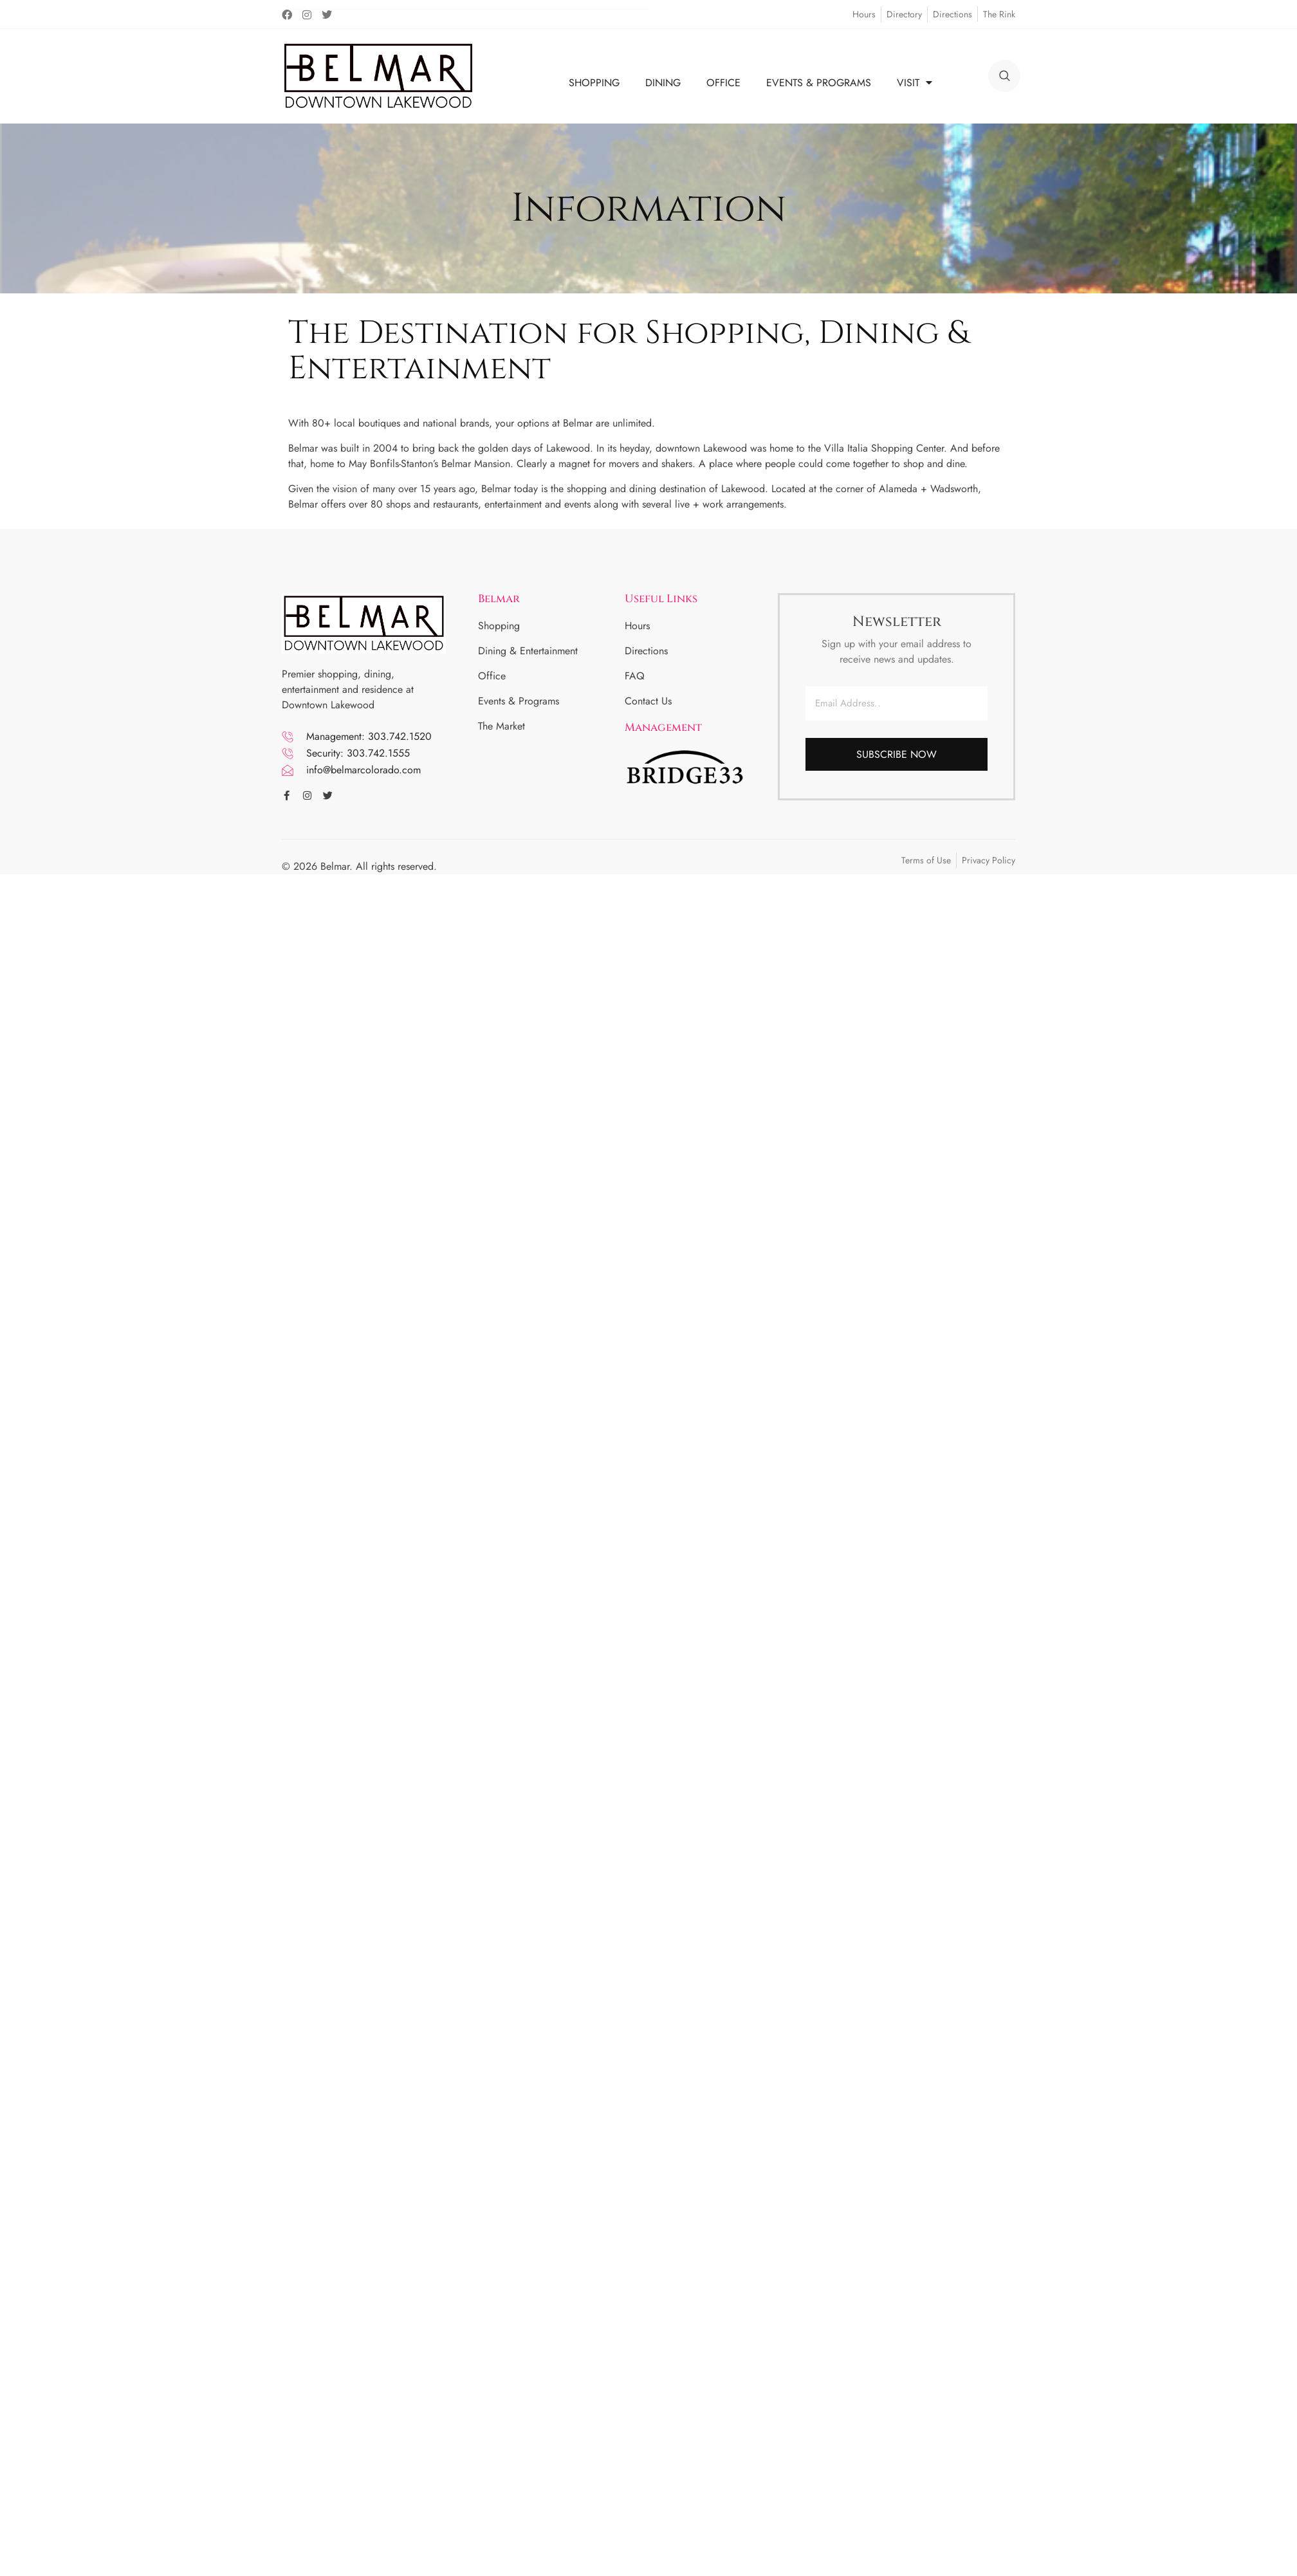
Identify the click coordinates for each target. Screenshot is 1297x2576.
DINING (663, 83)
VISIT (914, 83)
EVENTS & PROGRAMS (818, 83)
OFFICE (723, 83)
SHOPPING (594, 83)
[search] (1004, 76)
